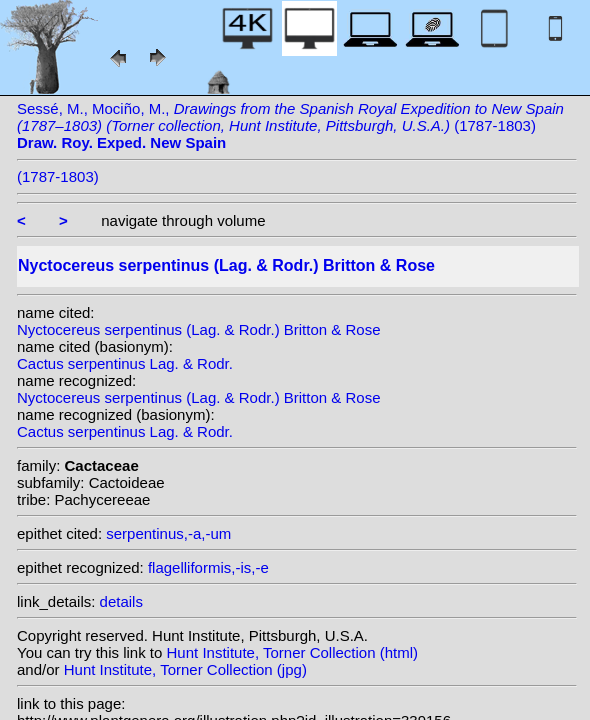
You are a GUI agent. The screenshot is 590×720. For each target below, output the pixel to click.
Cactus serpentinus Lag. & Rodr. (125, 363)
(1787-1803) (58, 176)
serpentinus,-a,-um (168, 533)
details (121, 601)
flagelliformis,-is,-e (208, 567)
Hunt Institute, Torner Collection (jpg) (185, 669)
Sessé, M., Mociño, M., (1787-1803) (290, 125)
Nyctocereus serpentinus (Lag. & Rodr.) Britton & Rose (199, 329)
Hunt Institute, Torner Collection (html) (293, 652)
